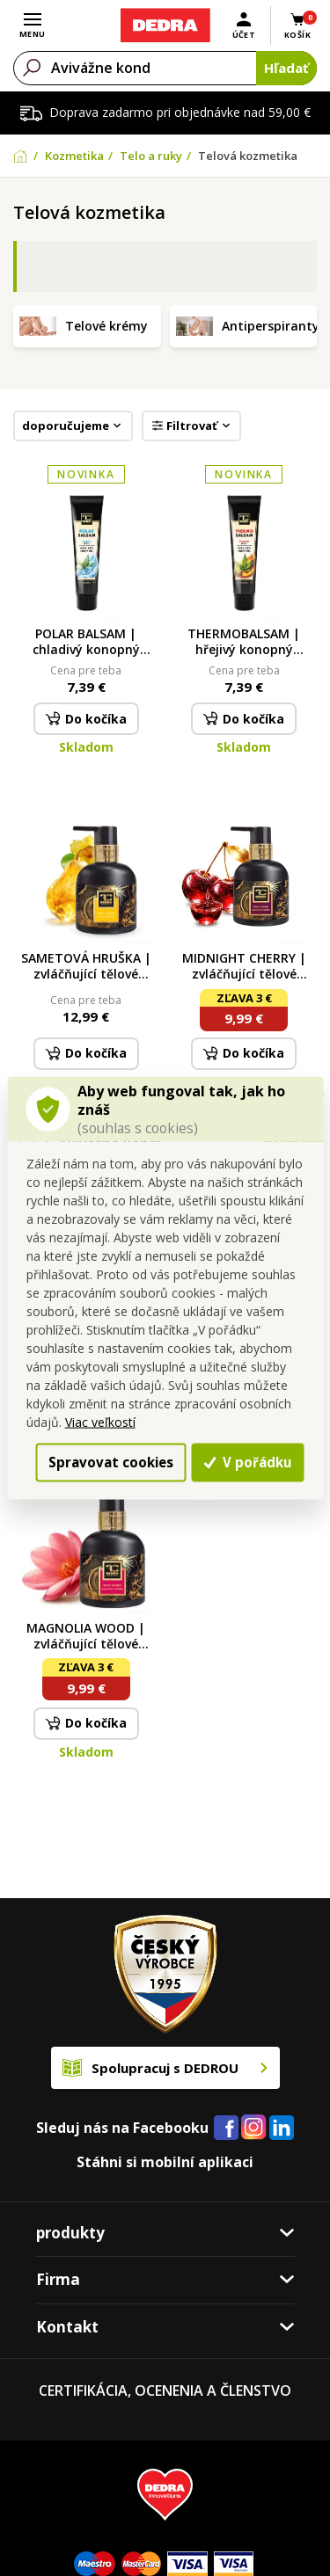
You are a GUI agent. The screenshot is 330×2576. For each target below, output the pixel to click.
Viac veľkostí (100, 1421)
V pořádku (247, 1462)
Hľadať (286, 67)
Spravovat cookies (109, 1462)
